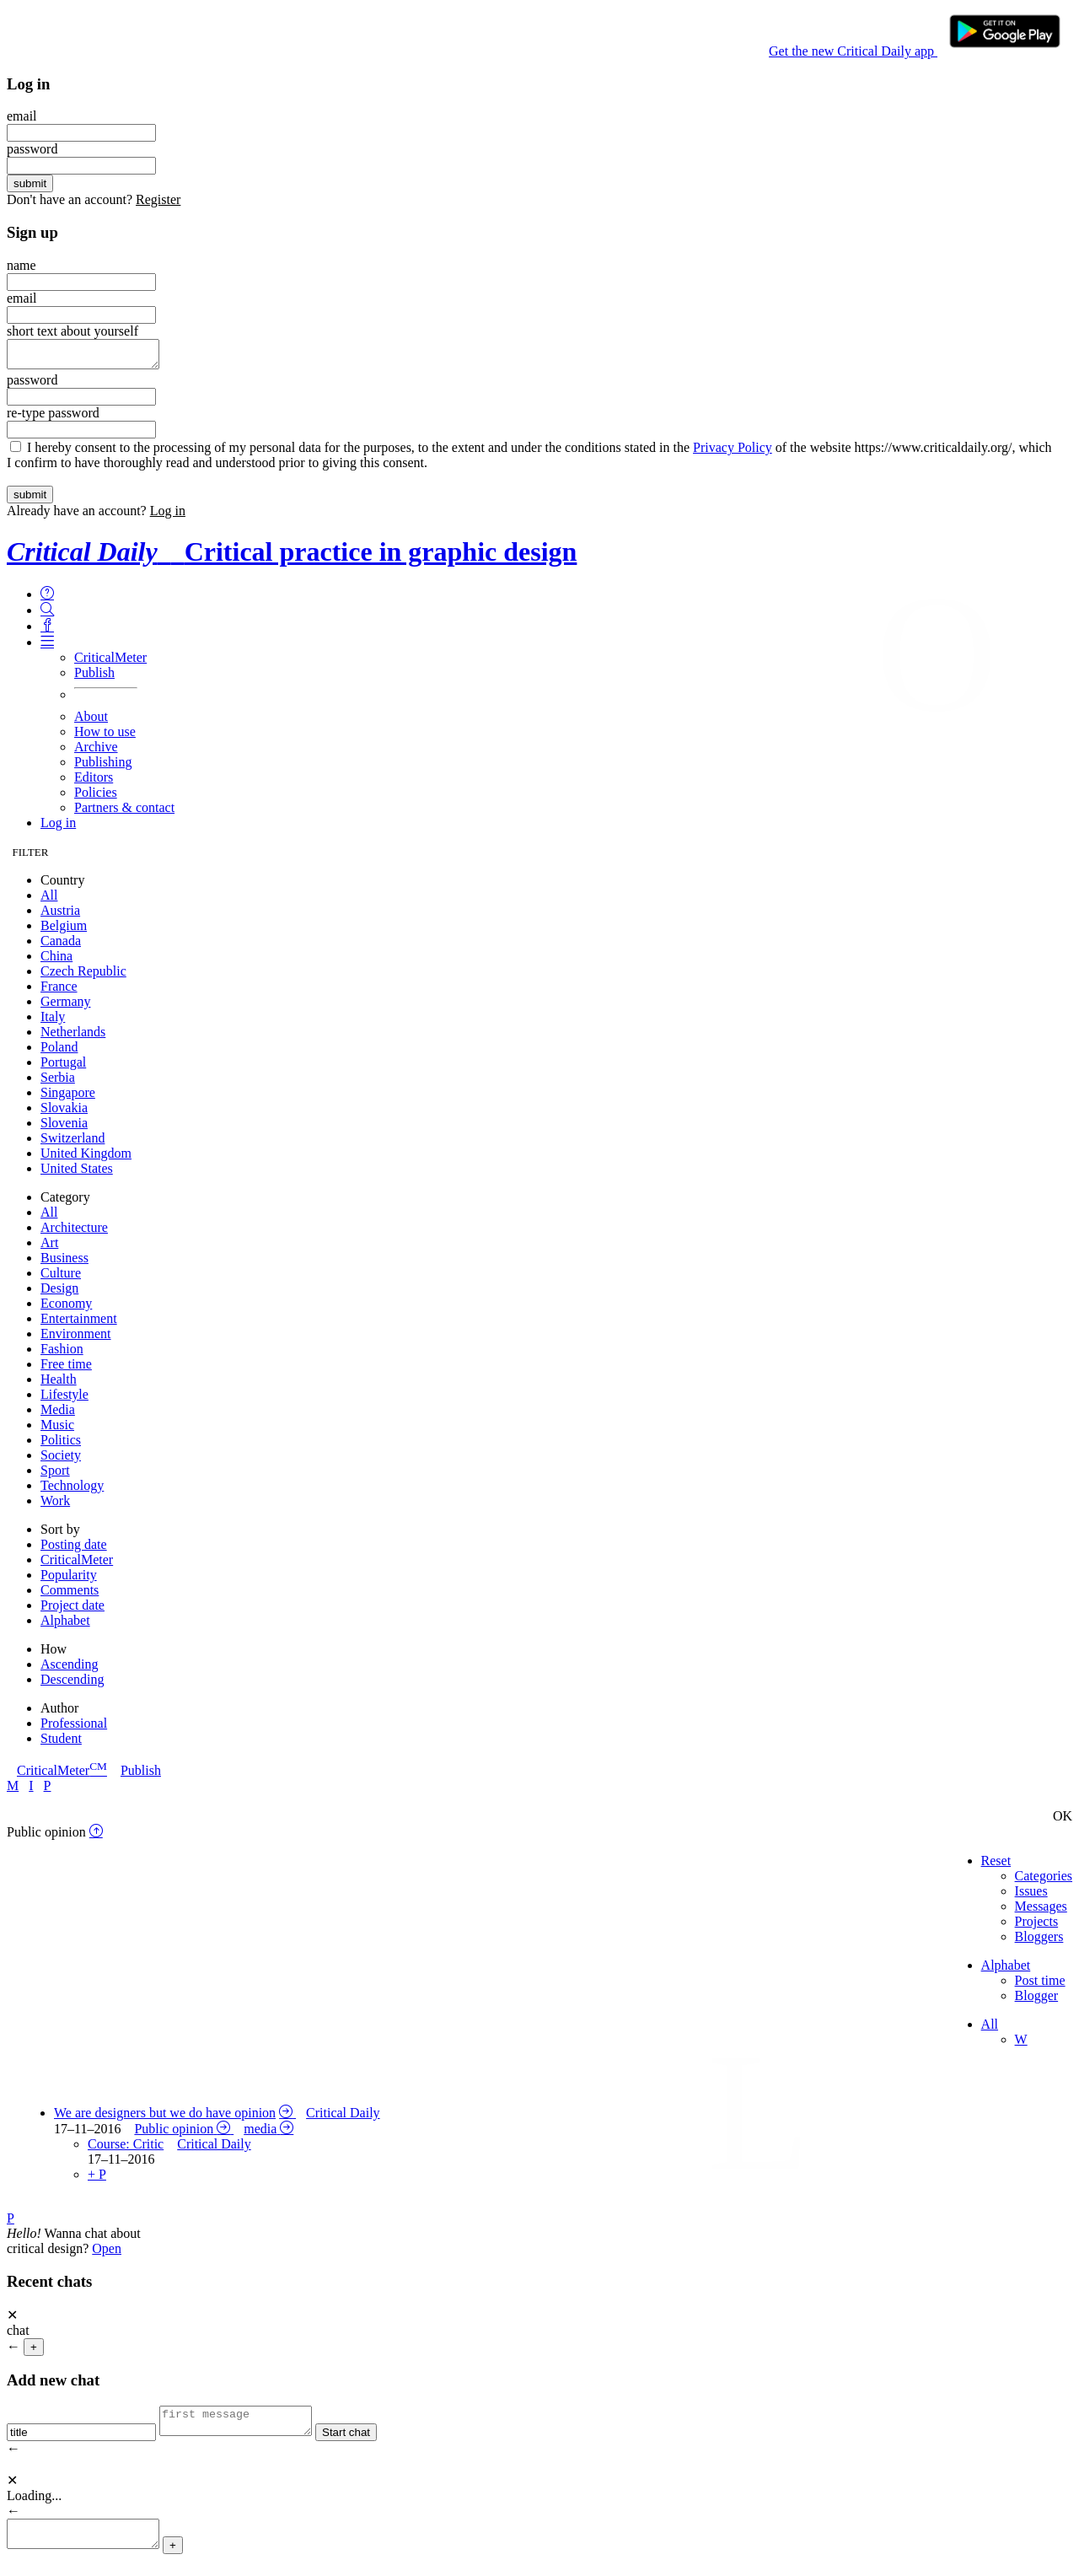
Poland (59, 1052)
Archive (96, 752)
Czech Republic (83, 976)
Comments (69, 1595)
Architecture (74, 1232)
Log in (167, 515)
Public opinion (173, 2134)
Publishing (103, 767)
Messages (1041, 1911)
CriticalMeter (110, 662)
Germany (65, 1006)
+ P (97, 2179)
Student (61, 1743)
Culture (60, 1278)
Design (59, 1293)
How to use (105, 736)
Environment (75, 1338)
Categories (1043, 1881)
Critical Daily (343, 2118)
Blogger (1037, 2000)
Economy (66, 1308)
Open (106, 2253)
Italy (52, 1021)
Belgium (63, 930)
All (48, 900)
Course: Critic (126, 2149)
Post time (1040, 1985)
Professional (73, 1728)
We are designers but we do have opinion (165, 2118)
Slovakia (64, 1112)
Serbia (57, 1082)
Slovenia (64, 1128)
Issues (1031, 1896)
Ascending (69, 1669)
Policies (95, 797)
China (56, 961)
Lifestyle (64, 1399)
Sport (55, 1475)
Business (64, 1263)
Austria (60, 915)
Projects (1037, 1926)
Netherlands (72, 1037)
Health (58, 1384)
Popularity (68, 1580)
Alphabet (65, 1625)
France (59, 991)
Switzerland (72, 1143)
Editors (93, 782)
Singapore (67, 1097)
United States (76, 1173)
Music (57, 1429)
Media (57, 1414)
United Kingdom (86, 1158)
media (260, 2134)
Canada (60, 945)
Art (49, 1247)
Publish (94, 677)
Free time (66, 1369)
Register (158, 199)
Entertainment (78, 1323)
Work (55, 1505)
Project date (72, 1610)
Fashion (61, 1354)
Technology (72, 1490)
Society (60, 1460)
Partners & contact (124, 812)
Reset (996, 1865)
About (91, 721)
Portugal (63, 1067)
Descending (72, 1684)
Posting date (73, 1549)
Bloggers (1039, 1941)
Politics (60, 1445)
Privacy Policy (732, 452)
